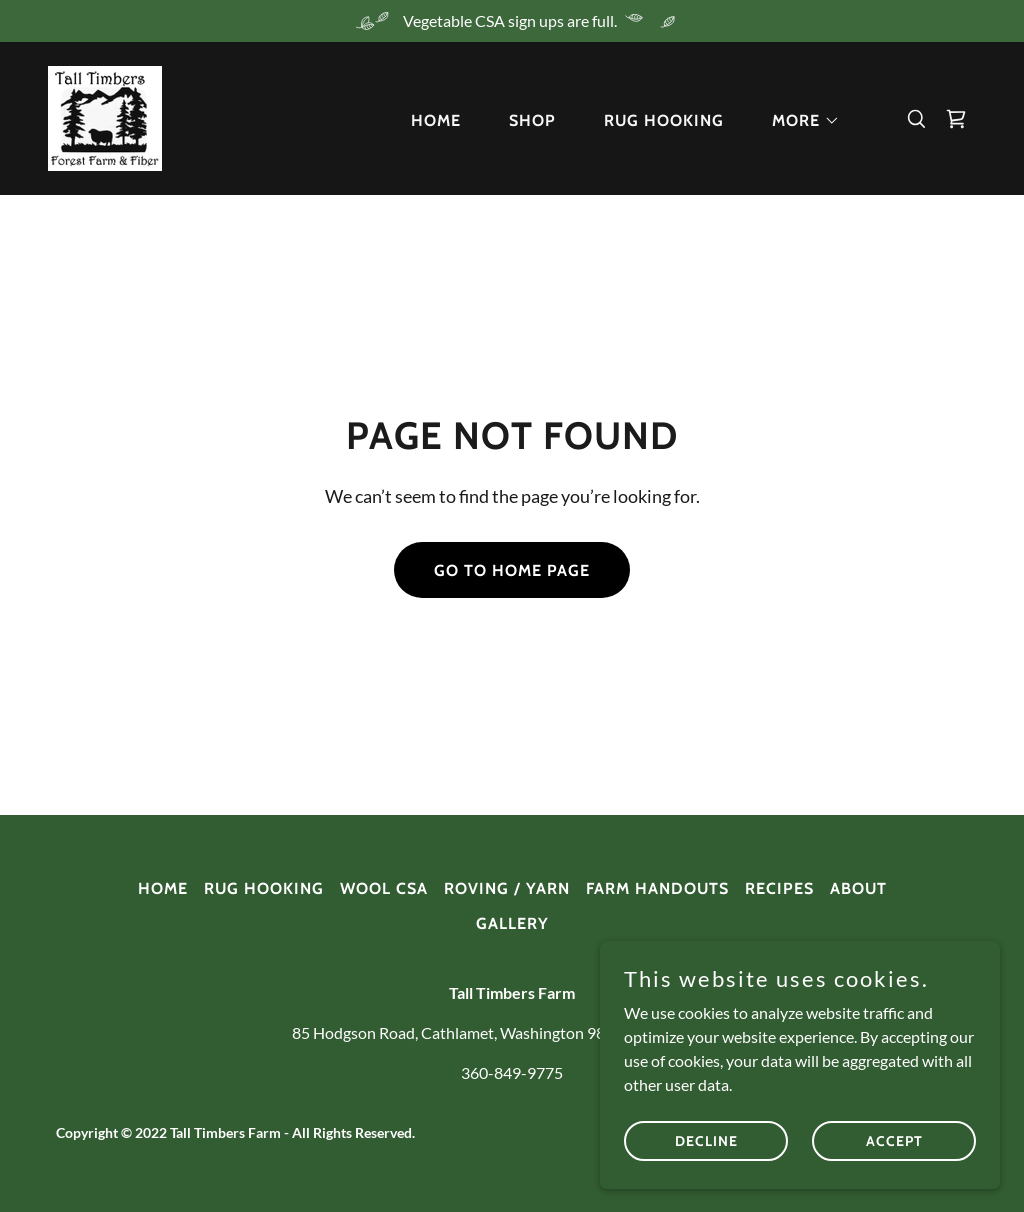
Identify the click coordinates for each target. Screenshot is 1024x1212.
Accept (894, 1168)
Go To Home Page (512, 570)
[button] (798, 121)
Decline (706, 1168)
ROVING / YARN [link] (507, 888)
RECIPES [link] (779, 888)
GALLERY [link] (512, 923)
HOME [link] (436, 120)
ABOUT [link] (858, 888)
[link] (105, 116)
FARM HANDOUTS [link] (657, 888)
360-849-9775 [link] (512, 1072)
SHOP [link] (532, 120)
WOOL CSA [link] (384, 888)
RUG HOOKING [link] (664, 120)
